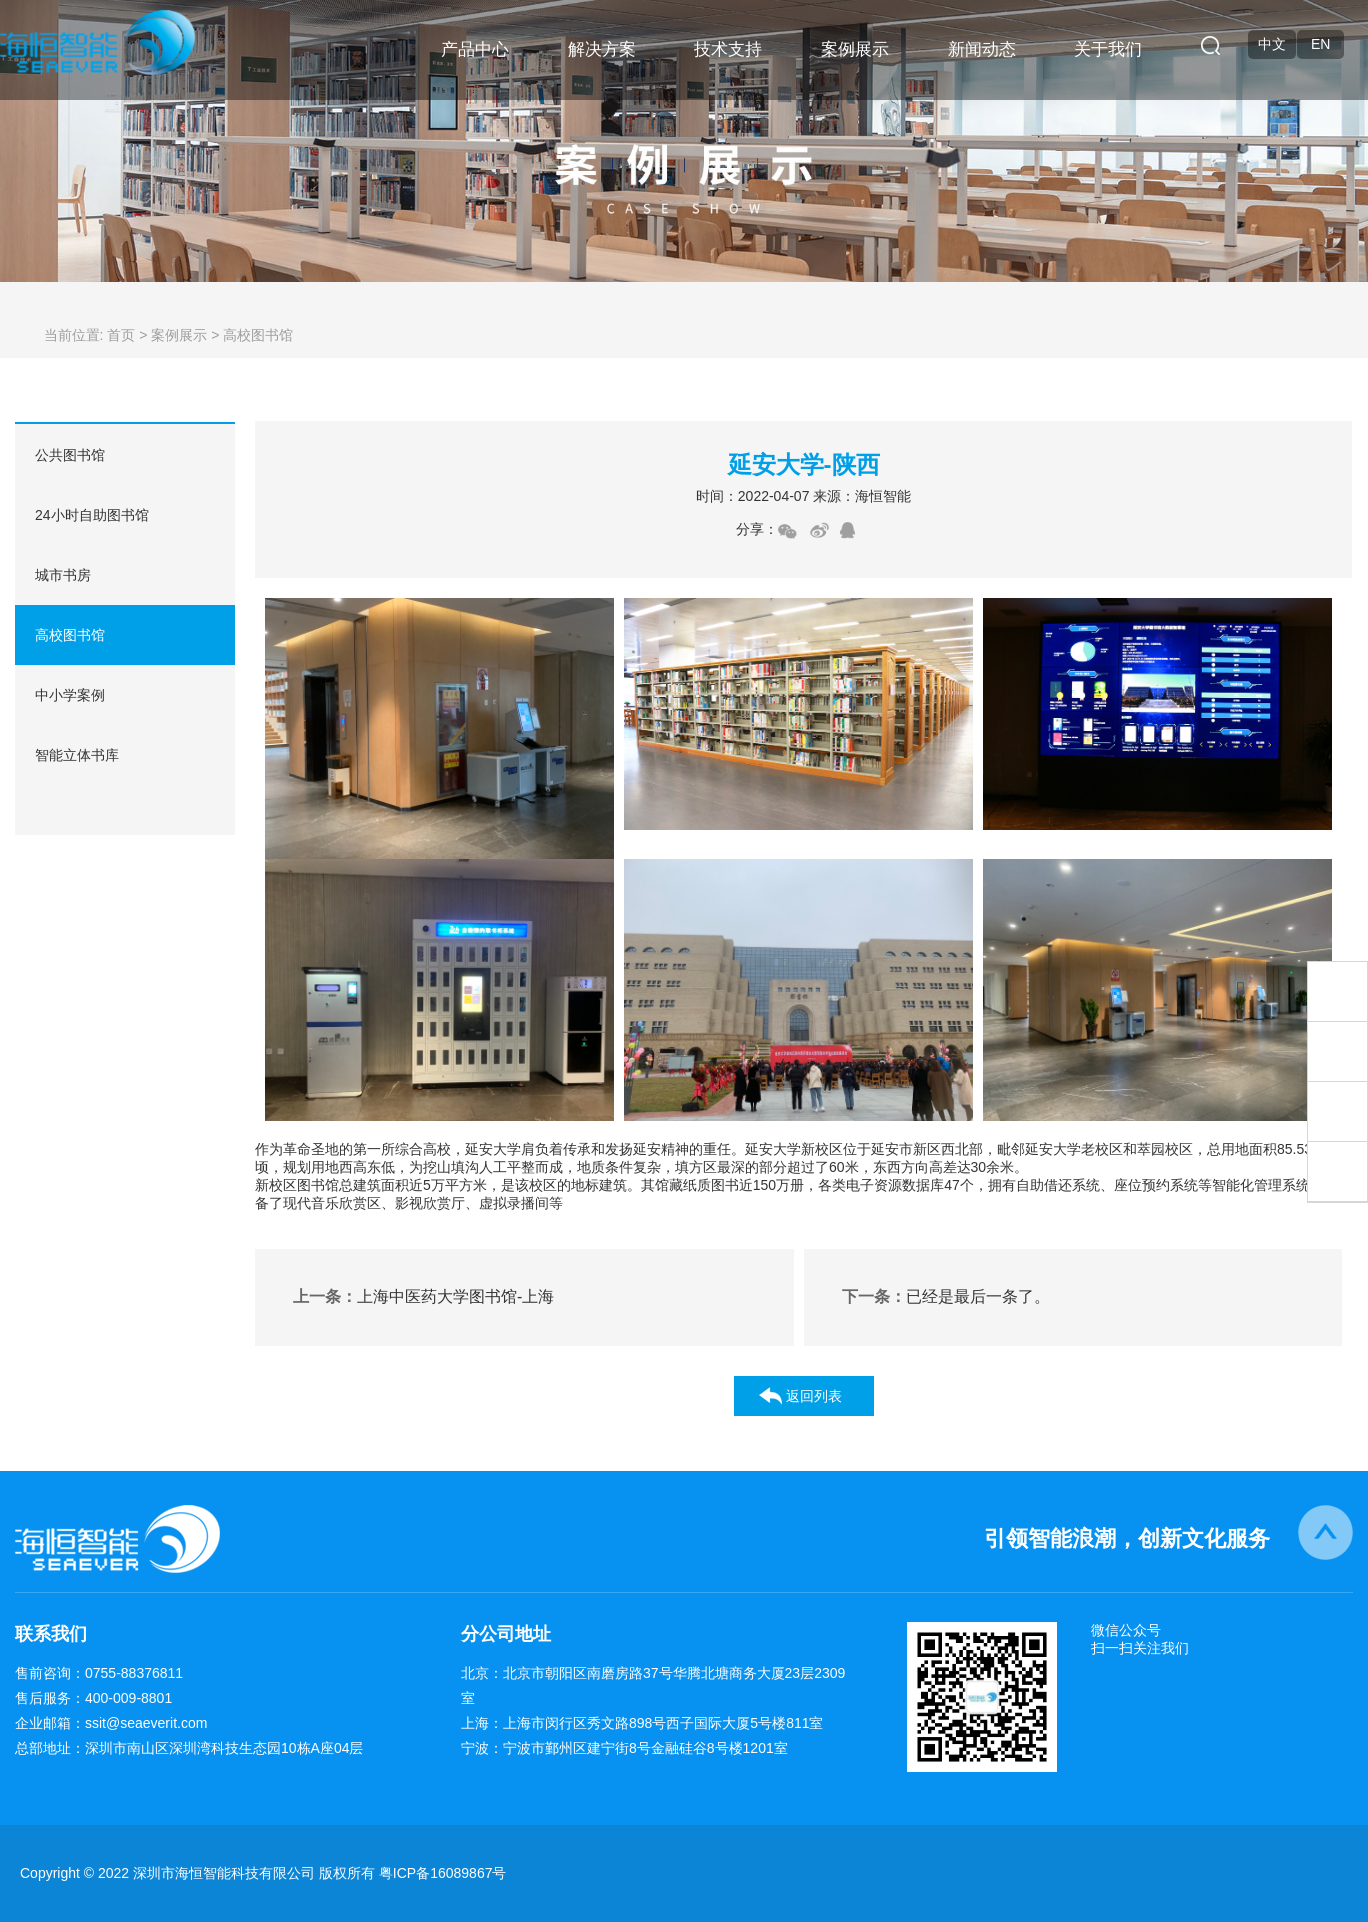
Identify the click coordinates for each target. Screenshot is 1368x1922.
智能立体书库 (77, 755)
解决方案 (602, 49)
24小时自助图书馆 (92, 515)
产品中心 (475, 49)
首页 (121, 335)
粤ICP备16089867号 (443, 1873)
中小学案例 (70, 695)
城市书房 (63, 575)
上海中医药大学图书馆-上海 (423, 1297)
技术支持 (728, 49)
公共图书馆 (70, 455)
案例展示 (855, 49)
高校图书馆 (70, 635)
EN (1320, 44)
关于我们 (1108, 49)
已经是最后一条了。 (946, 1297)
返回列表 (814, 1396)
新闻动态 (982, 49)
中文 (1272, 44)
